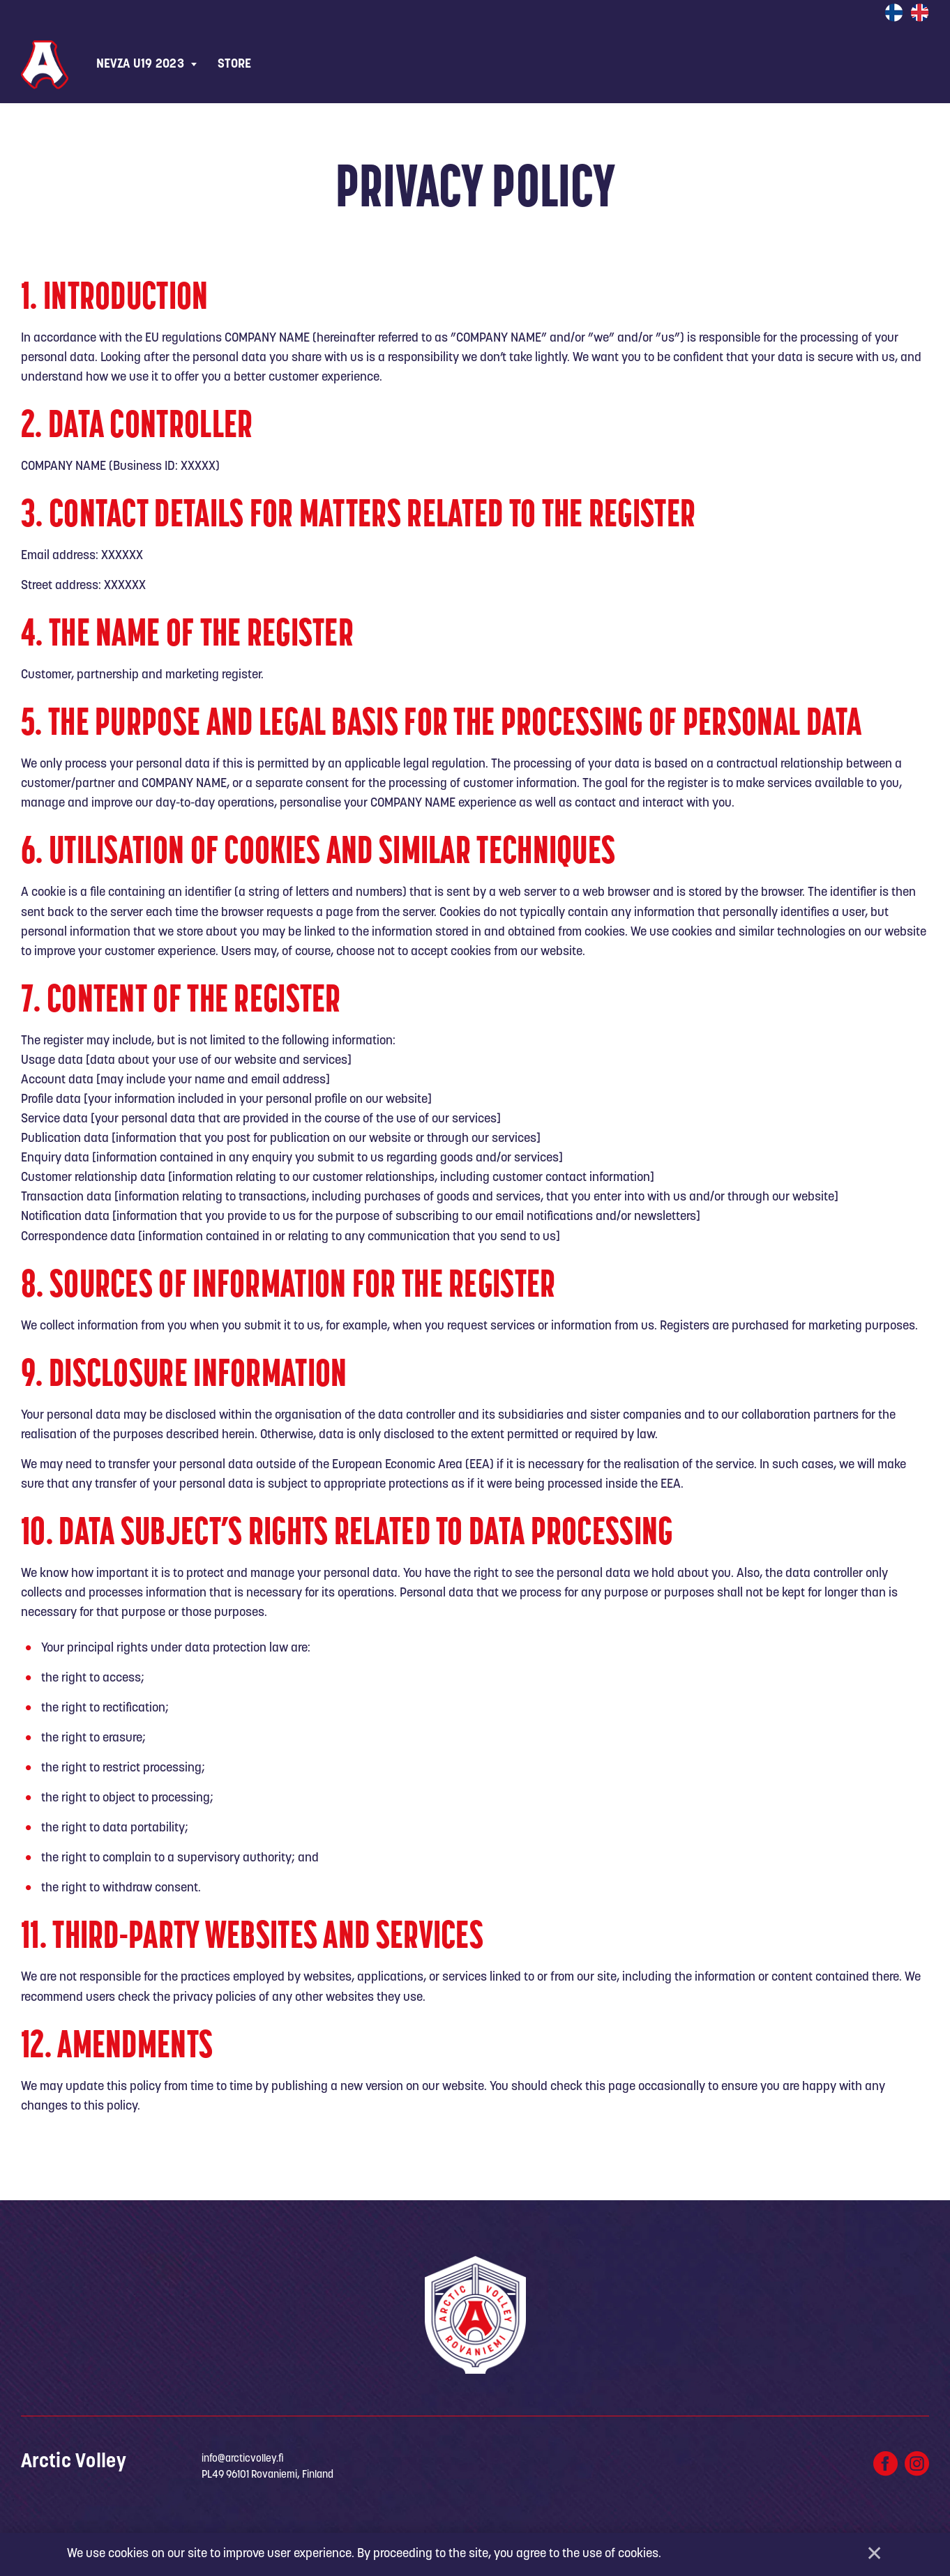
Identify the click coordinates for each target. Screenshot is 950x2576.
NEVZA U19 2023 (140, 64)
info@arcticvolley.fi (243, 2459)
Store (235, 64)
